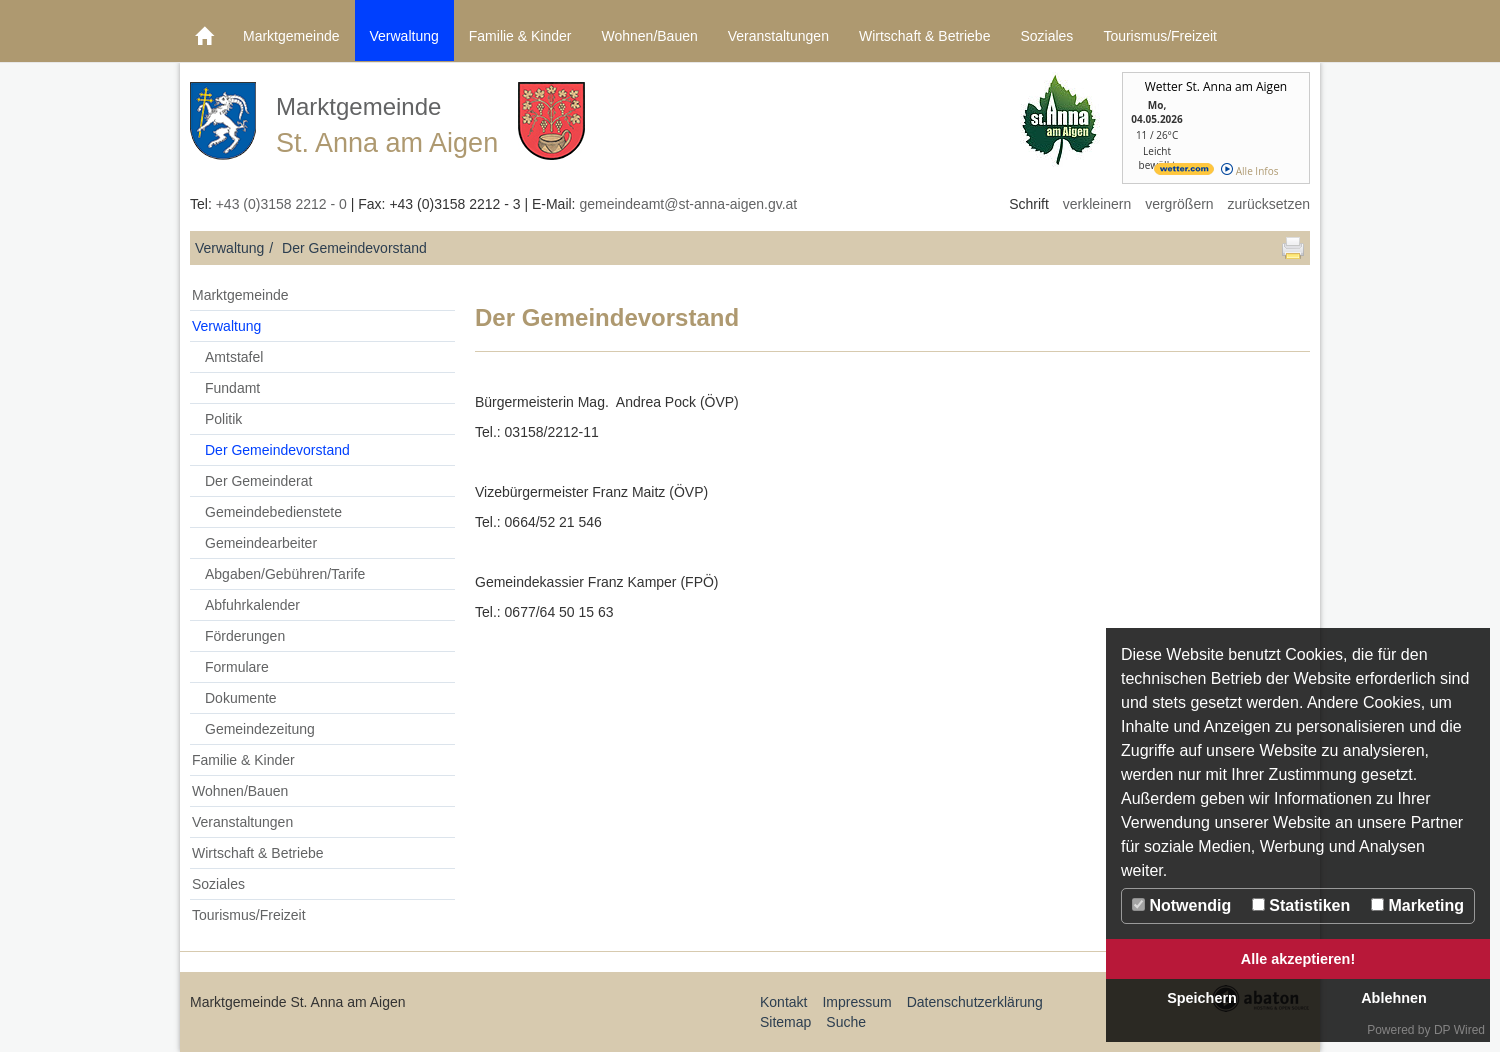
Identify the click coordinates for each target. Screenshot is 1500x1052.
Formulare (237, 667)
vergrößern (1179, 204)
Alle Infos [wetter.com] (1249, 171)
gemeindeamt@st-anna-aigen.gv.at (688, 204)
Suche (846, 1022)
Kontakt (783, 1002)
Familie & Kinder (520, 36)
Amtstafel (234, 357)
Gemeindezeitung (260, 729)
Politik (223, 419)
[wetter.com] (1184, 171)
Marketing (1417, 905)
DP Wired (1459, 1030)
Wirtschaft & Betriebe (925, 36)
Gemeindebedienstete (273, 512)
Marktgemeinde (291, 36)
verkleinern (1097, 204)
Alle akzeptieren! (1298, 959)
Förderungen (245, 636)
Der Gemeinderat (258, 481)
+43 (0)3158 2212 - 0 (281, 204)
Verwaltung (404, 36)
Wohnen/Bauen (649, 36)
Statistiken (1301, 905)
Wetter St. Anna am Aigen (1216, 86)
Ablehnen (1394, 998)
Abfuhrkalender (252, 605)
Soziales (1046, 36)
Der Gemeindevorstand (277, 450)
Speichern (1202, 998)
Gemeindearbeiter (261, 543)
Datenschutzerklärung (975, 1002)
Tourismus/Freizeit (1160, 36)
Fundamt (232, 388)
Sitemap (785, 1022)
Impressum (856, 1002)
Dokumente (241, 698)
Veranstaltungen (778, 36)
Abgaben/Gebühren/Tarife (285, 574)
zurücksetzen (1269, 204)
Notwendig (1181, 905)
